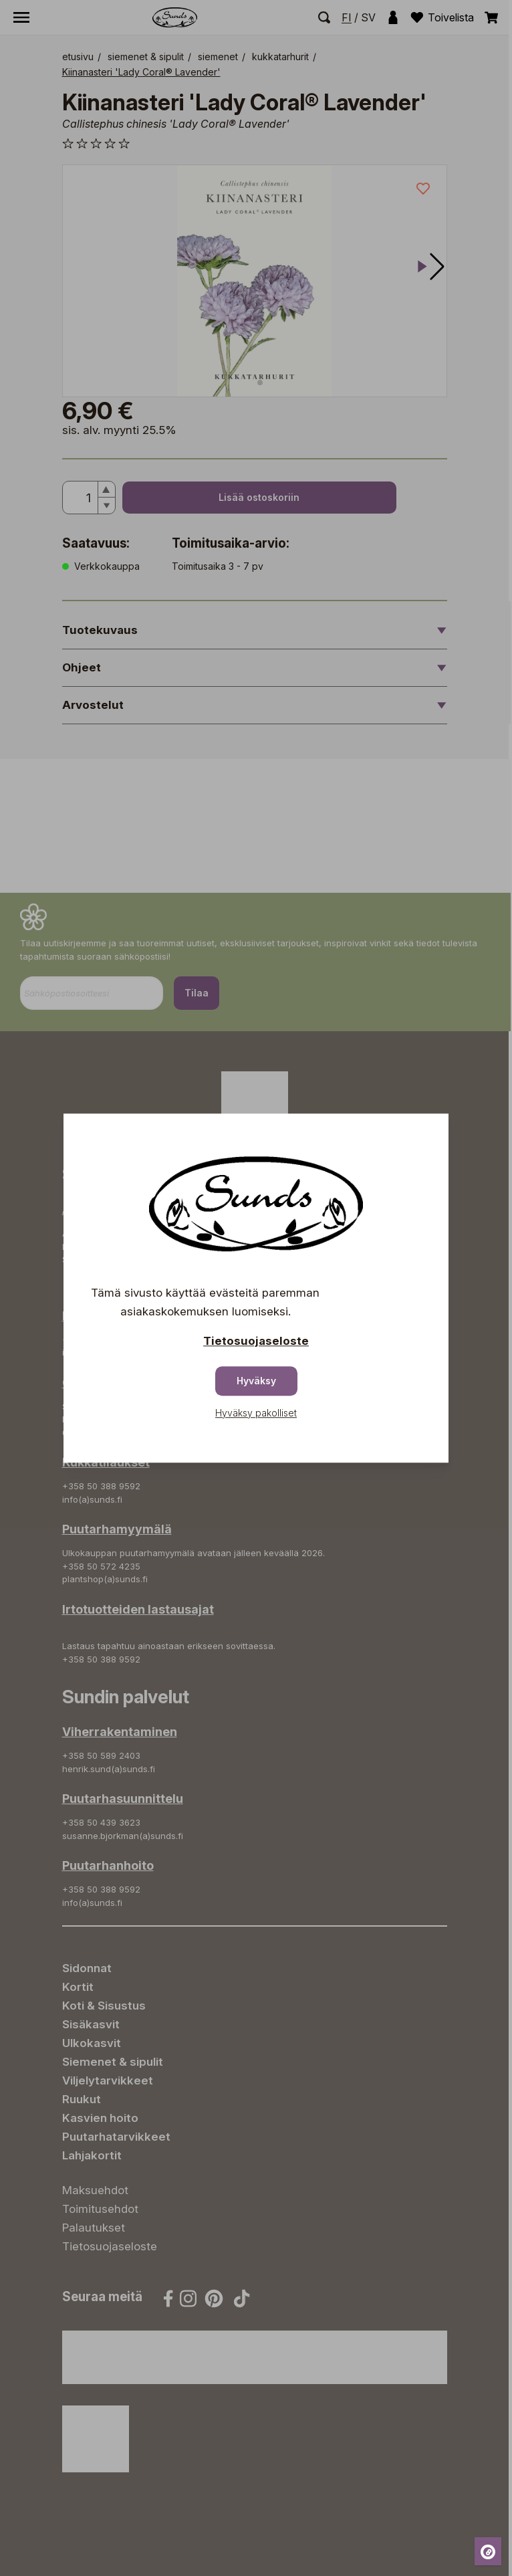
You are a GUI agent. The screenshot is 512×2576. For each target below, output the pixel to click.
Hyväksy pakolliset (256, 1412)
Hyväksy (256, 1380)
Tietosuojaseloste (256, 1341)
